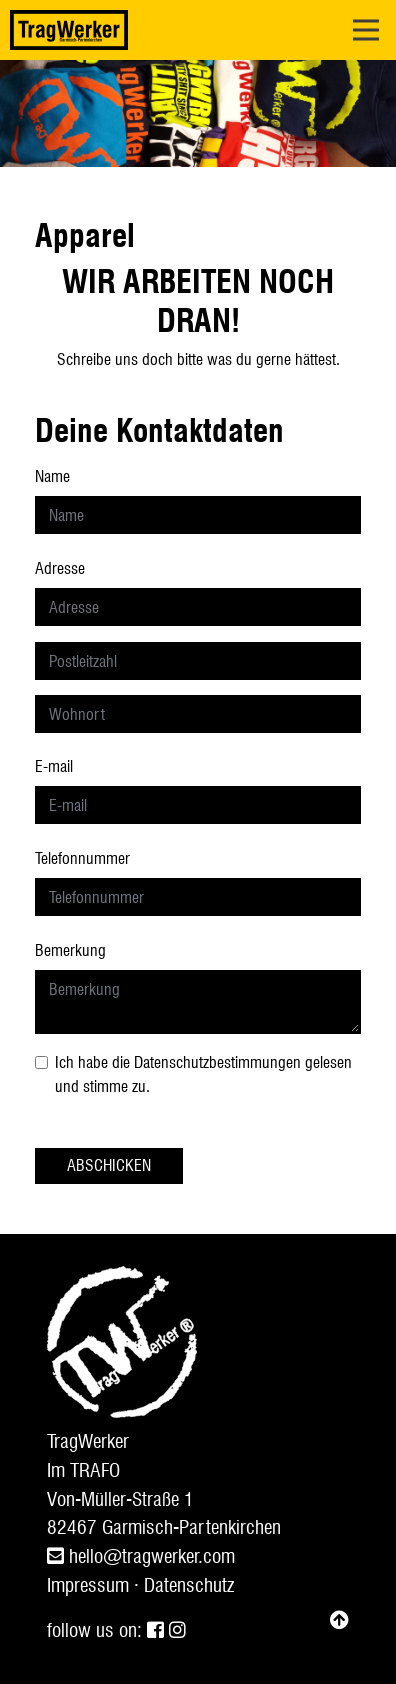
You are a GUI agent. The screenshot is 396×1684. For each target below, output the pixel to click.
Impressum (88, 1585)
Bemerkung (70, 950)
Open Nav (374, 17)
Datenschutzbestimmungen (217, 1062)
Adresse (60, 568)
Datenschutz (189, 1585)
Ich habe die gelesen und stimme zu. (203, 1074)
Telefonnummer (82, 858)
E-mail (54, 766)
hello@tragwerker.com (141, 1556)
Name (52, 476)
